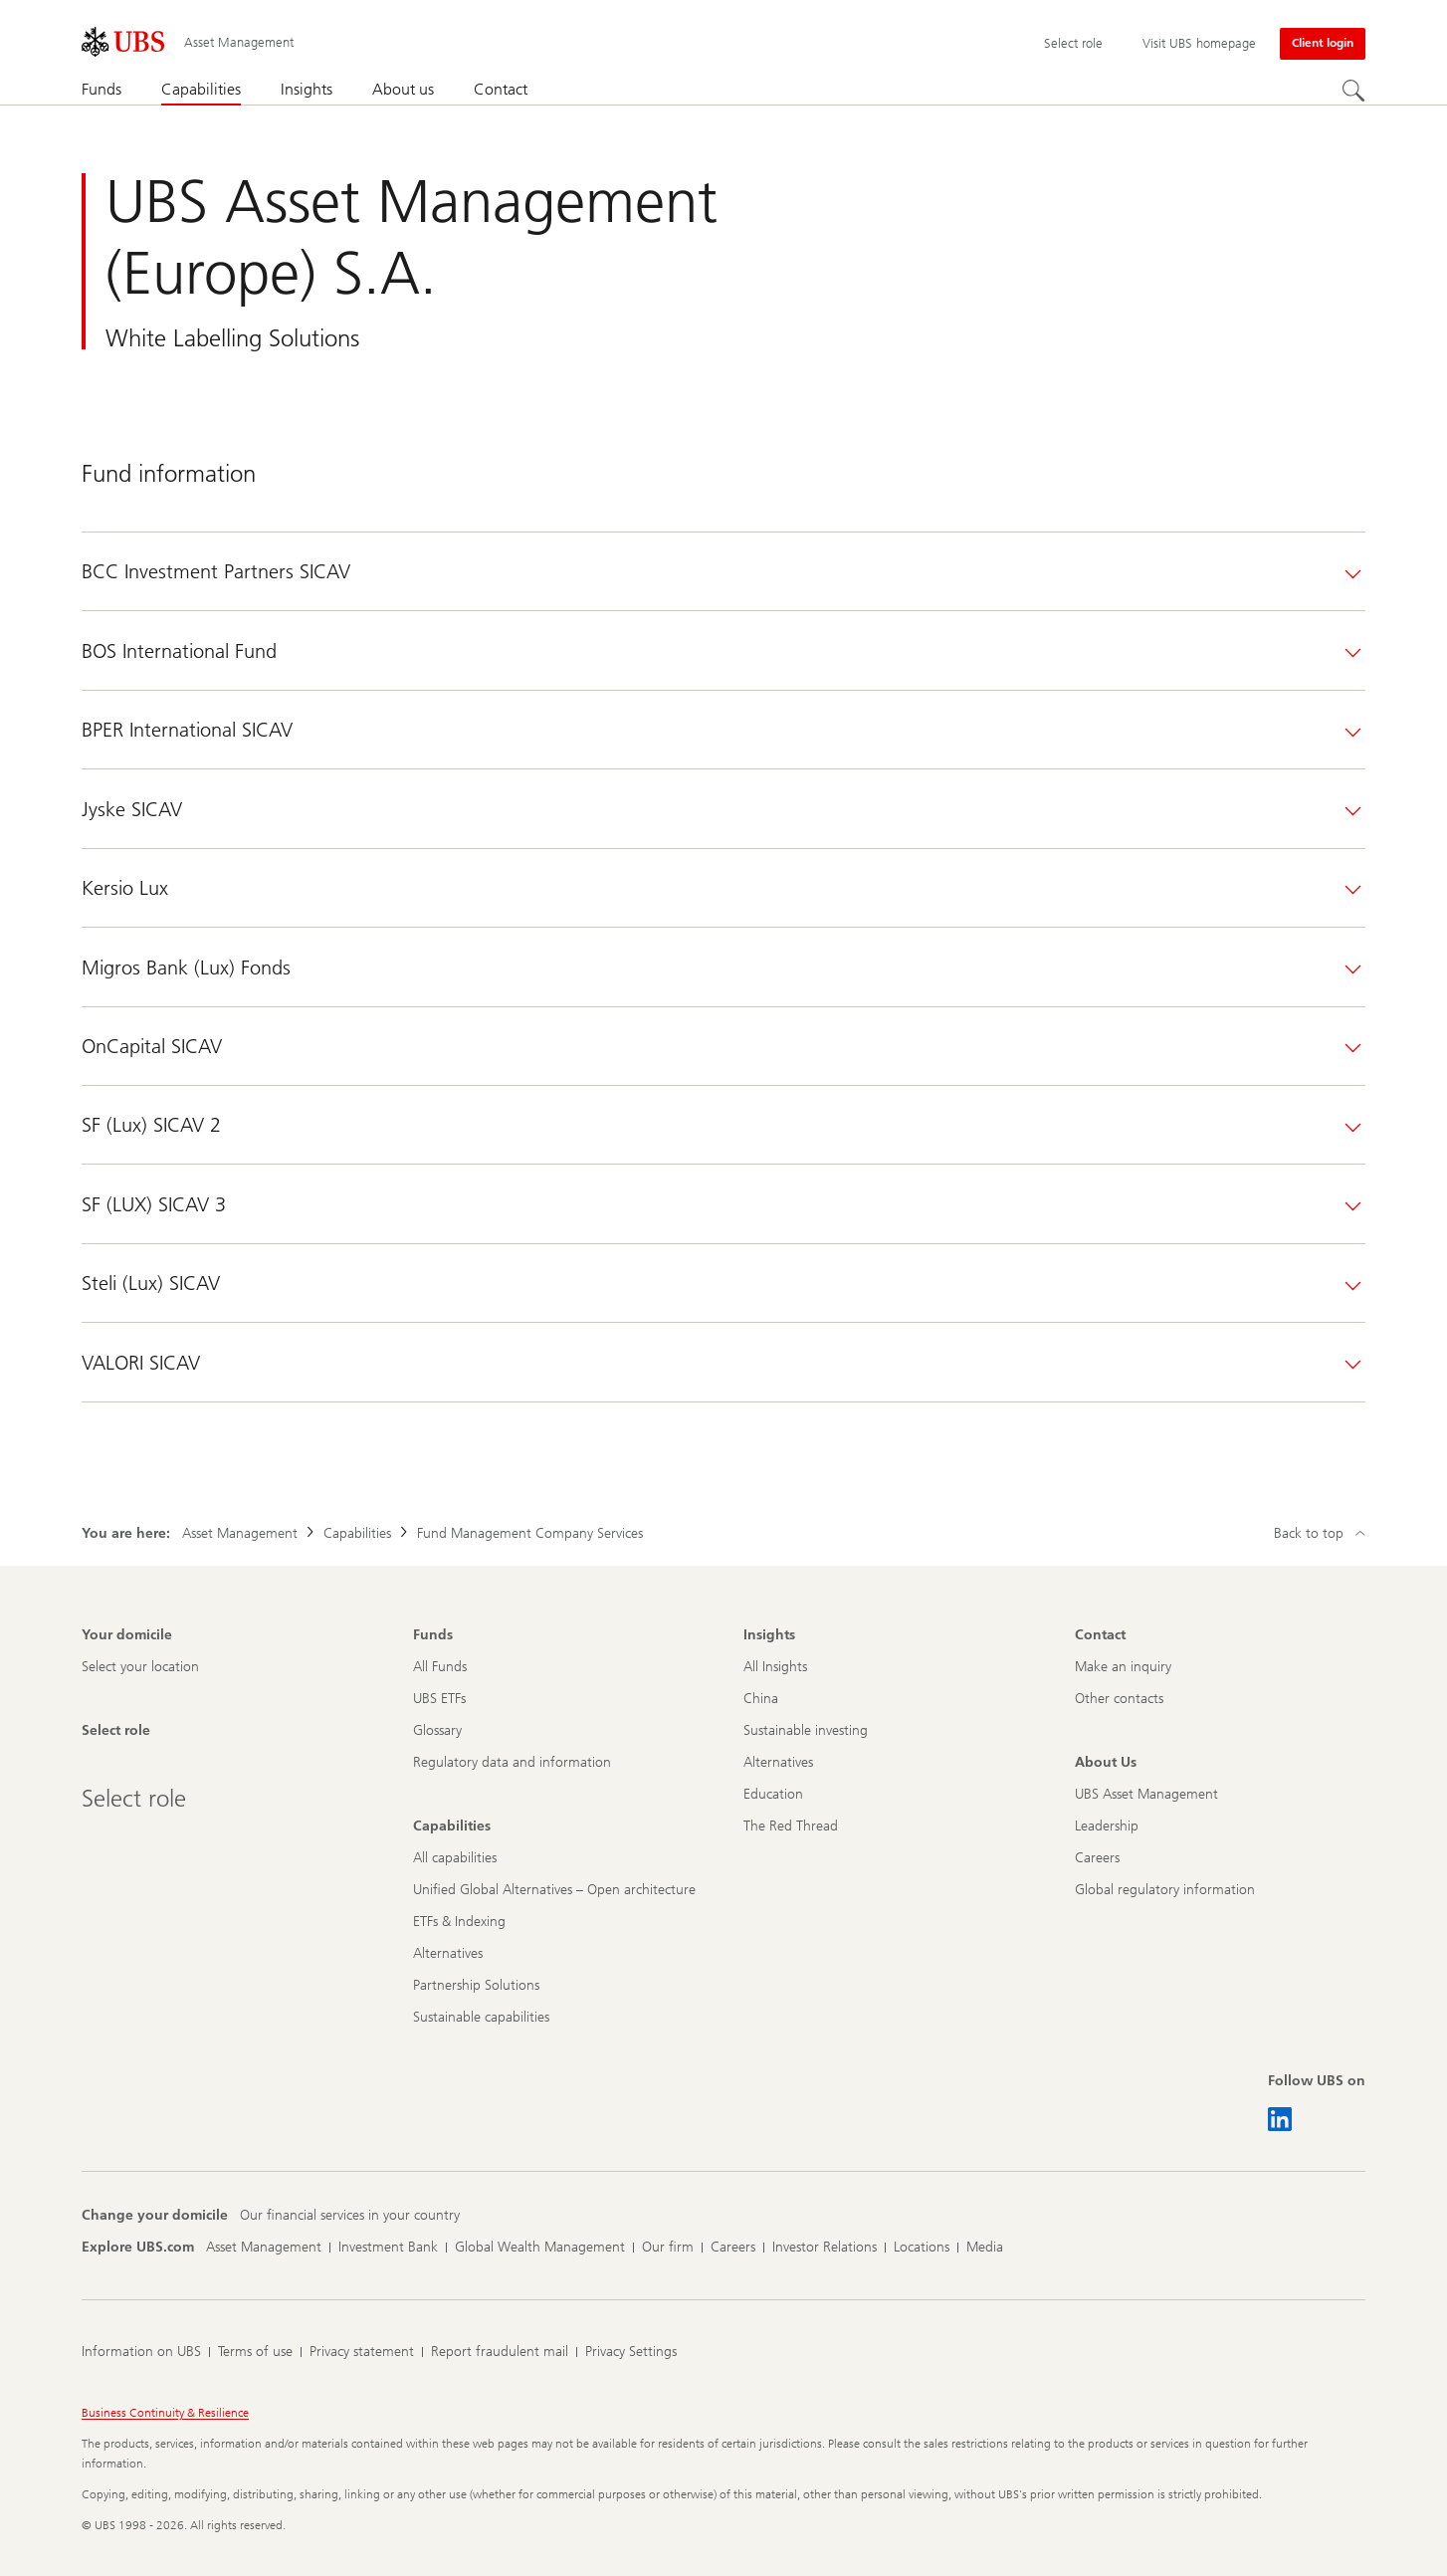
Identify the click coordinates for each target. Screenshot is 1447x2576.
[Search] (1353, 91)
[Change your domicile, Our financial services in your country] (350, 2216)
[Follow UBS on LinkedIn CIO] (1280, 2119)
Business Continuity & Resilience (165, 2413)
